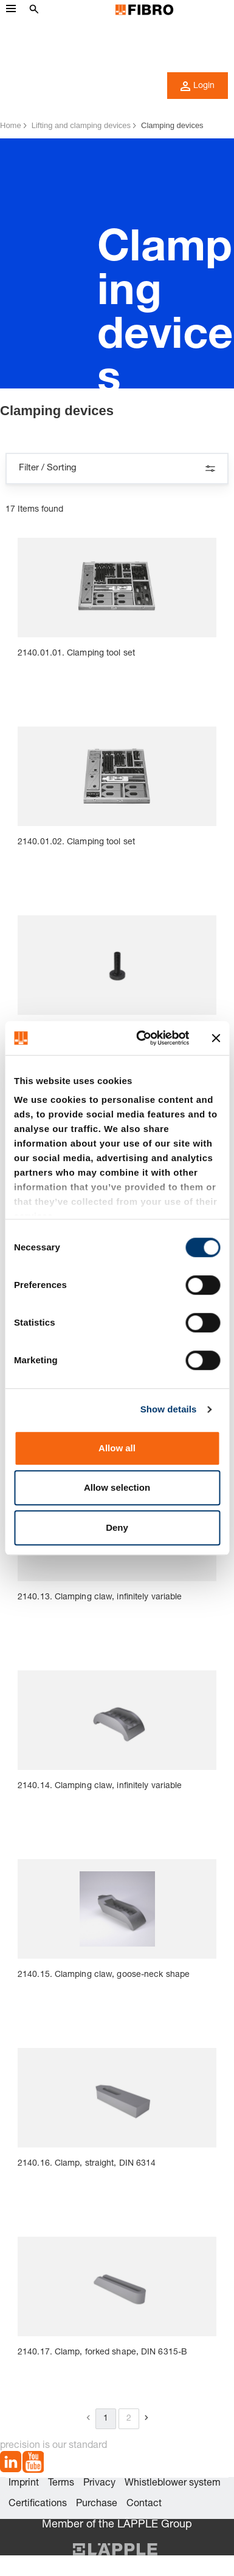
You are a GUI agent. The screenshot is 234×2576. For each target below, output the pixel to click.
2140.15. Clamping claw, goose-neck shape (104, 1975)
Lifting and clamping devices (81, 125)
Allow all (117, 1448)
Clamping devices (172, 125)
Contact (144, 2504)
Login (198, 86)
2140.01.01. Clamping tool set (76, 653)
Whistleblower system (173, 2484)
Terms (61, 2484)
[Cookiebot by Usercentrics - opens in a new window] (141, 1038)
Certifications (38, 2504)
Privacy (99, 2484)
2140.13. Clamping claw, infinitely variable (100, 1597)
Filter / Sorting (117, 468)
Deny (117, 1527)
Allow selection (117, 1487)
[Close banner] (216, 1038)
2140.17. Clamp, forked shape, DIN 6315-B (102, 2352)
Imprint (24, 2484)
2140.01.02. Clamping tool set (76, 842)
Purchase (96, 2504)
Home (10, 125)
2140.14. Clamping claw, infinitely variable (100, 1786)
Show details (168, 1409)
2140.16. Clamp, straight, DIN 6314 (87, 2164)
